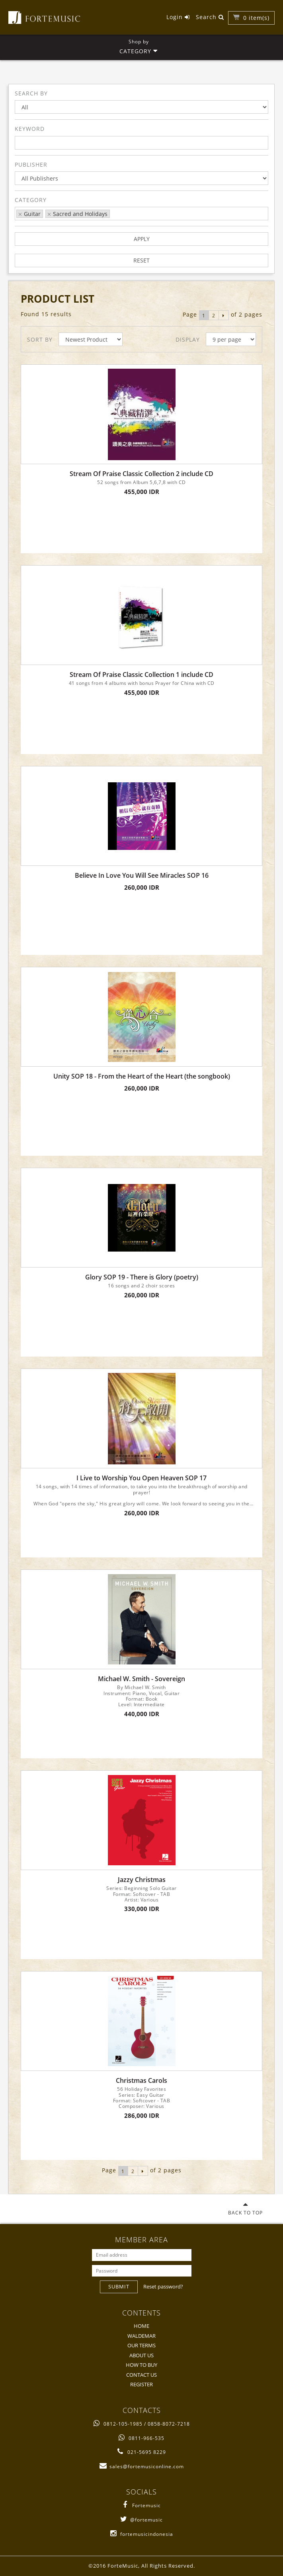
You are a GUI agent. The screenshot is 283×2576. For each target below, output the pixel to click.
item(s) (256, 17)
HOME (141, 2325)
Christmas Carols (141, 2080)
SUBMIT (118, 2286)
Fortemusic (141, 2505)
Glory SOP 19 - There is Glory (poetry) (141, 1277)
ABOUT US (141, 2355)
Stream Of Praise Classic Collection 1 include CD (141, 675)
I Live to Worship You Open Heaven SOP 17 (141, 1478)
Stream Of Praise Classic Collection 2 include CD (141, 474)
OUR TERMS (141, 2345)
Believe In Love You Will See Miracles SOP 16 (142, 875)
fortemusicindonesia (141, 2534)
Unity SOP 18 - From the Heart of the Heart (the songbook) (141, 1076)
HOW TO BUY (141, 2364)
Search (210, 17)
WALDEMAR (141, 2335)
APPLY (142, 239)
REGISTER (141, 2384)
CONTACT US (141, 2374)
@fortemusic (141, 2519)
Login (178, 17)
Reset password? (163, 2286)
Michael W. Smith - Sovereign (141, 1679)
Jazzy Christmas (142, 1880)
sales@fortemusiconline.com (142, 2466)
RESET (141, 260)
